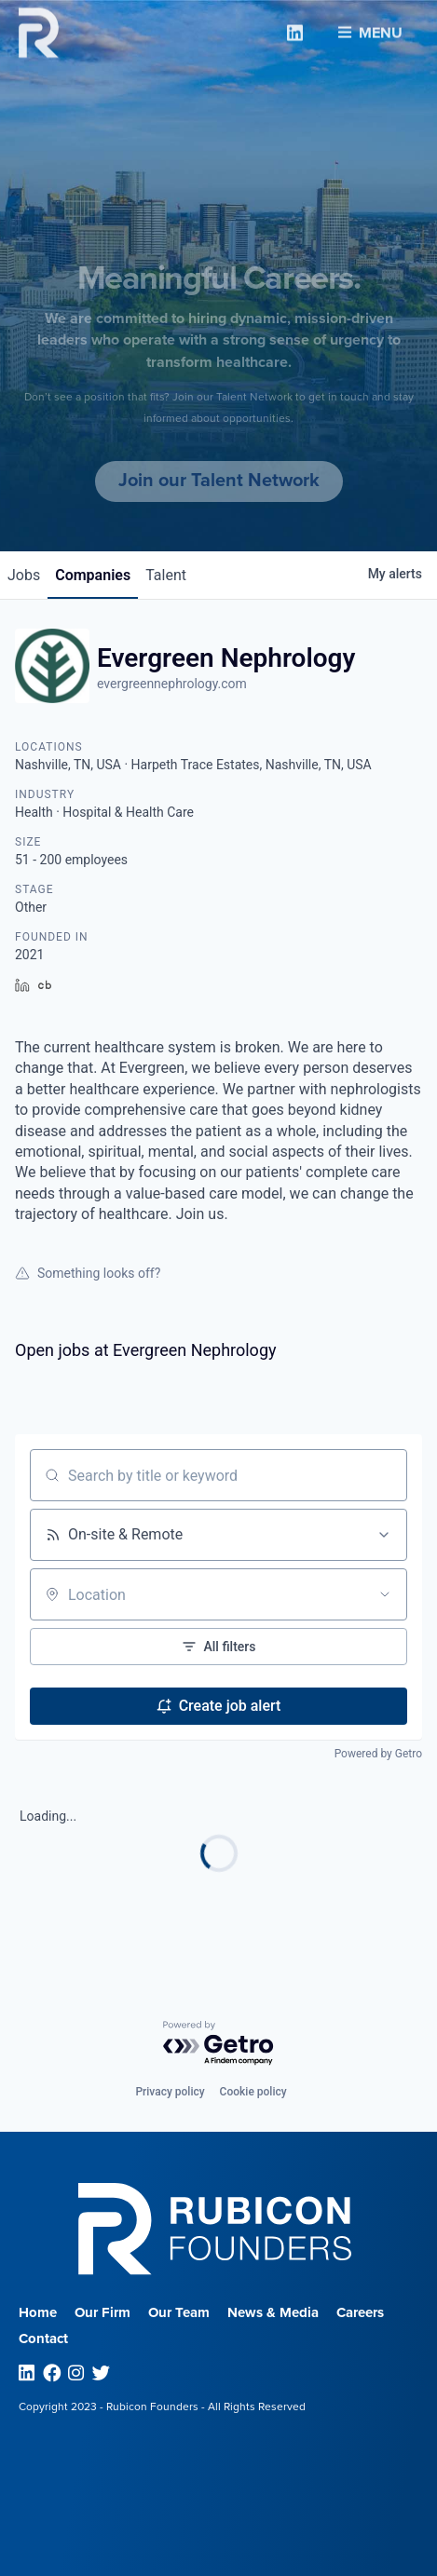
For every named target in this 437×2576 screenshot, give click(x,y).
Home (38, 2312)
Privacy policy (169, 2091)
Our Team (179, 2312)
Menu (370, 29)
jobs (23, 575)
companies (92, 575)
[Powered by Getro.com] (219, 2044)
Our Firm (102, 2312)
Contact (43, 2338)
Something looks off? (87, 1273)
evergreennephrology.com (172, 683)
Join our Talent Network (219, 480)
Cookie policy (253, 2091)
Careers (360, 2312)
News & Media (273, 2312)
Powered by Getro (378, 1753)
